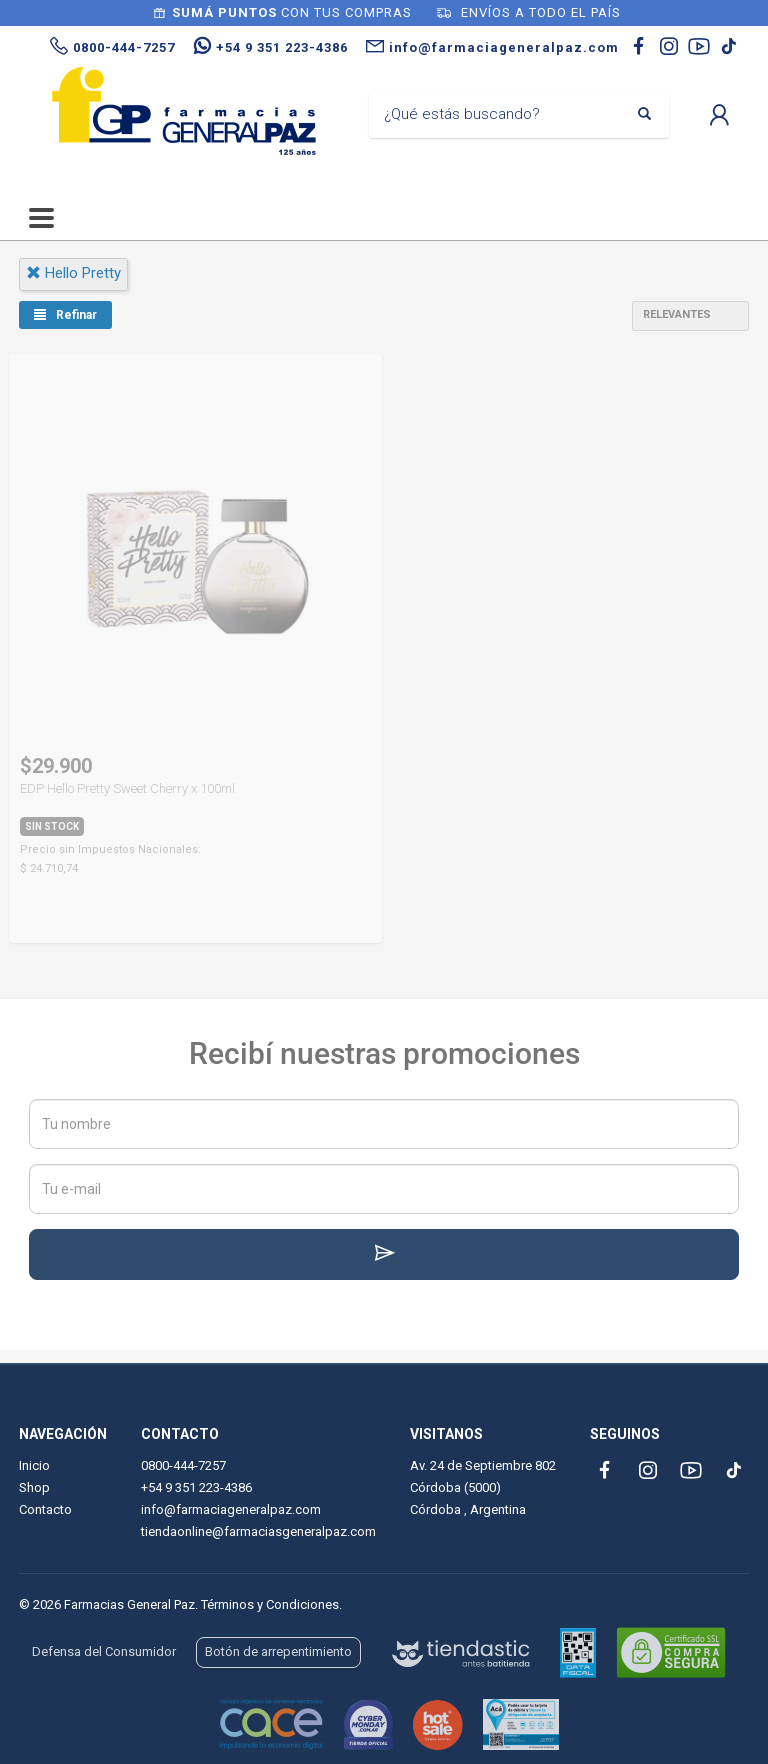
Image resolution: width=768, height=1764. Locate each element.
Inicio (34, 1465)
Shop (34, 1487)
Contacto (45, 1509)
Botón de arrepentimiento (278, 1651)
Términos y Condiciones (270, 1604)
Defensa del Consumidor (104, 1651)
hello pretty (73, 273)
